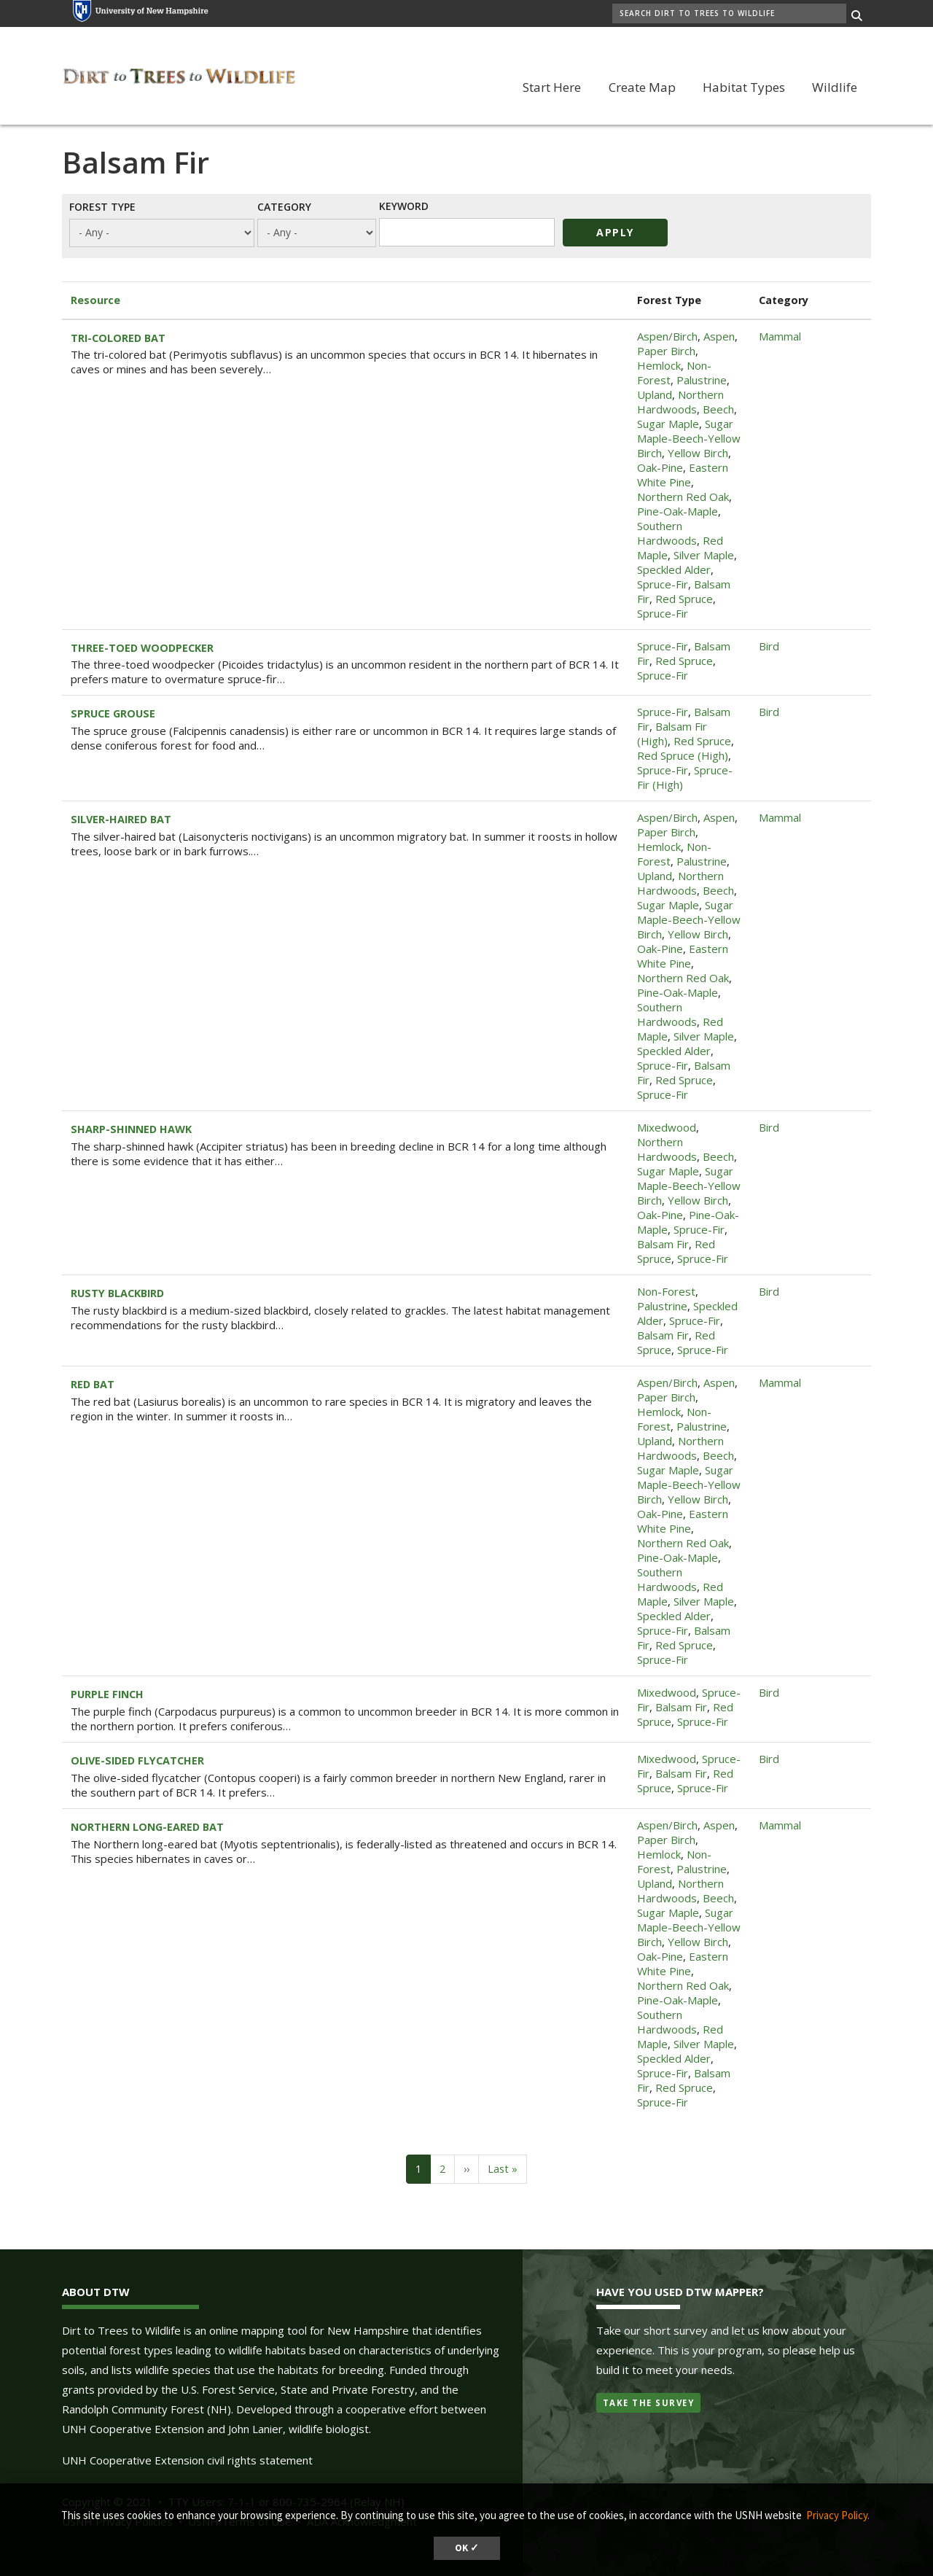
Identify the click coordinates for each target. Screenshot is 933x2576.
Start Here (552, 87)
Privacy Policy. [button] (838, 2515)
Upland (654, 394)
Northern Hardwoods (680, 401)
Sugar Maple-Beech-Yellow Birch (689, 438)
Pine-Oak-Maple (677, 511)
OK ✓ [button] (467, 2548)
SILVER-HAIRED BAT (121, 819)
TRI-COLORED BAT (118, 338)
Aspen (719, 336)
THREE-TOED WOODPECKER (142, 648)
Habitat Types (744, 87)
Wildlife (834, 87)
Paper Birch (666, 350)
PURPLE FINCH (107, 1694)
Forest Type (102, 206)
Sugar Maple (668, 423)
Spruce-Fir (662, 584)
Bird (769, 646)
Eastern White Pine (682, 474)
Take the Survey (649, 2402)
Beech (718, 409)
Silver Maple (704, 555)
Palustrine (701, 380)
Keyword (404, 205)
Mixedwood (666, 1127)
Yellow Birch (698, 452)
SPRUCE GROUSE (113, 713)
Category (284, 206)
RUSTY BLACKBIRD (117, 1293)
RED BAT (92, 1384)
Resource (95, 300)
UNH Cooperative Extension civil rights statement (187, 2460)
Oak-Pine (660, 467)
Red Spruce (684, 598)
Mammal (780, 336)
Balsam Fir (663, 1244)
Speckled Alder (674, 569)
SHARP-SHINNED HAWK (131, 1129)
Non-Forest (666, 1291)
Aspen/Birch (667, 336)
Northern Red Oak (683, 496)
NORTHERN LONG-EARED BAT (147, 1827)
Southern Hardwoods (667, 533)
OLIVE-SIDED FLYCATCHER (137, 1760)
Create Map (642, 87)
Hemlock (659, 365)
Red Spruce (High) (682, 755)
